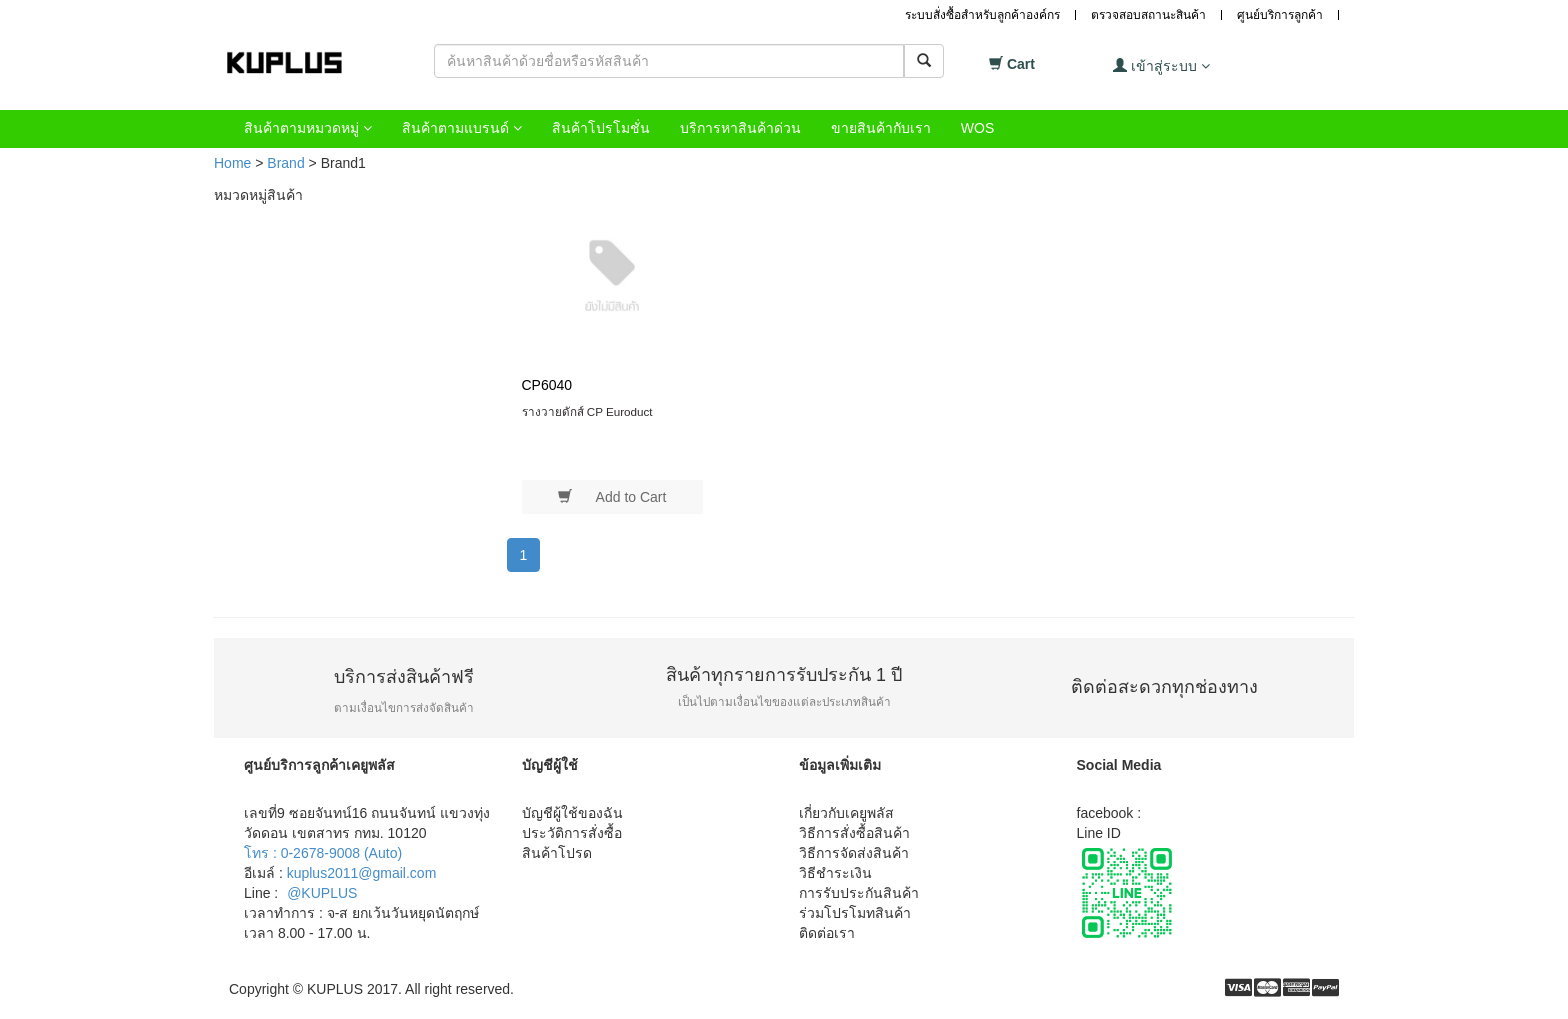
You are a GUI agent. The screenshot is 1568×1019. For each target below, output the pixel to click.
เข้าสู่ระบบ (1161, 65)
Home (232, 163)
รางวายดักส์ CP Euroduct (587, 411)
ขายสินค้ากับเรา (881, 128)
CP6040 (547, 385)
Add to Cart (612, 496)
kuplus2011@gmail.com (362, 873)
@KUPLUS (322, 893)
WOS (977, 128)
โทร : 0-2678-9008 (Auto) (323, 853)
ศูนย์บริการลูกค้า (1280, 15)
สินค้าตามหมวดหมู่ (308, 128)
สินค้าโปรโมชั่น (601, 128)
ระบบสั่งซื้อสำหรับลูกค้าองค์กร (982, 15)
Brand (285, 163)
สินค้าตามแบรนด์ (462, 128)
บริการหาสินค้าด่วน (740, 128)
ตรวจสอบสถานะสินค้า (1148, 15)
